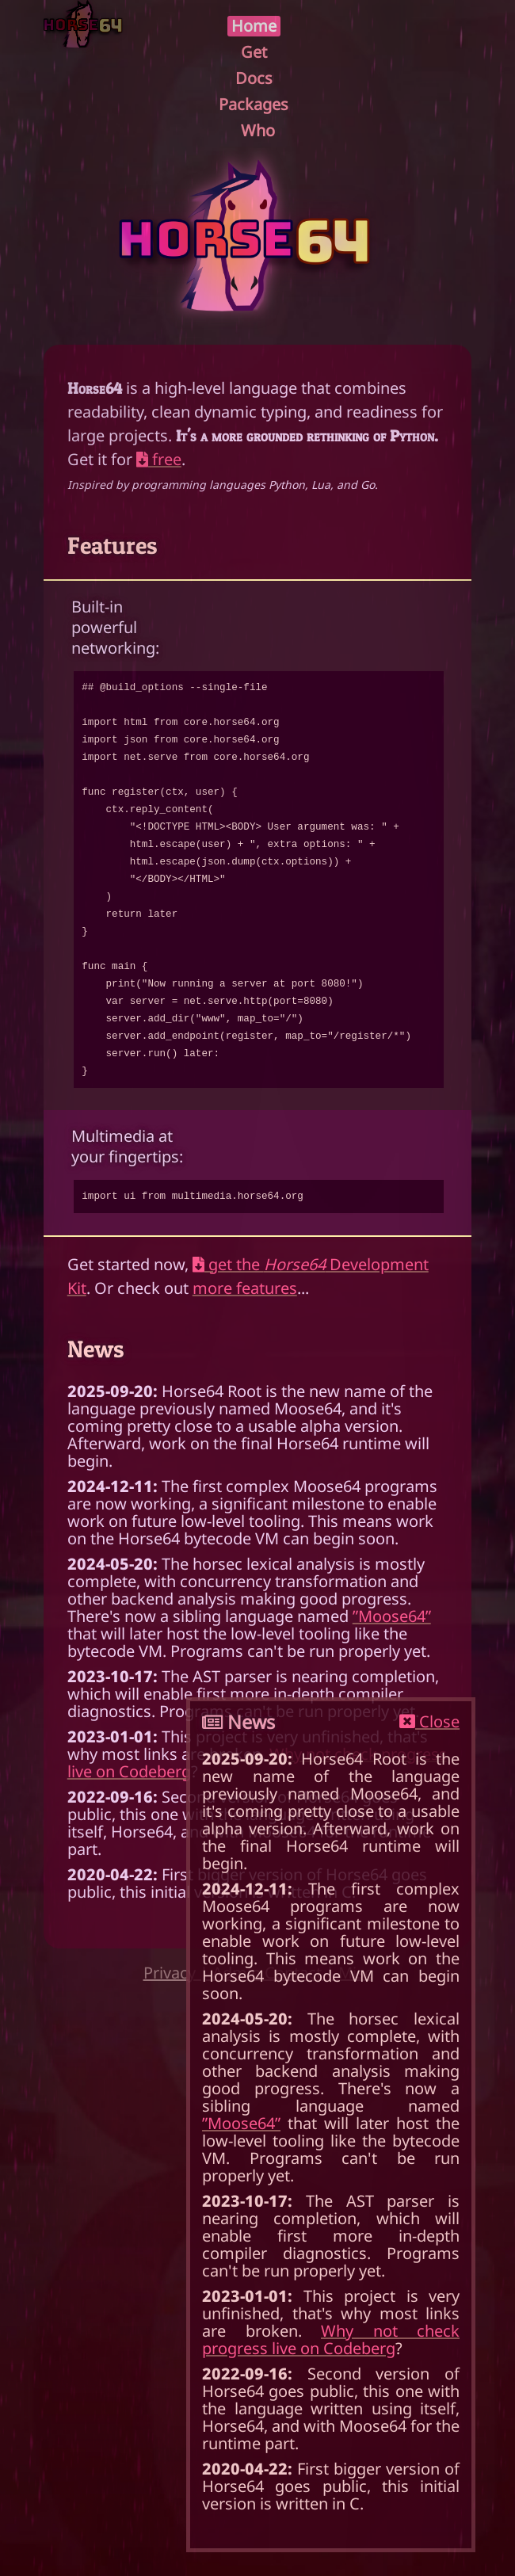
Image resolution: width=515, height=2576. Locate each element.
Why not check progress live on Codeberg (331, 2339)
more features (245, 1288)
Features (112, 545)
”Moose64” (392, 1616)
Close (429, 1722)
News (95, 1348)
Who (258, 130)
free (158, 459)
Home (254, 26)
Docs (254, 78)
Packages (253, 104)
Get (254, 52)
